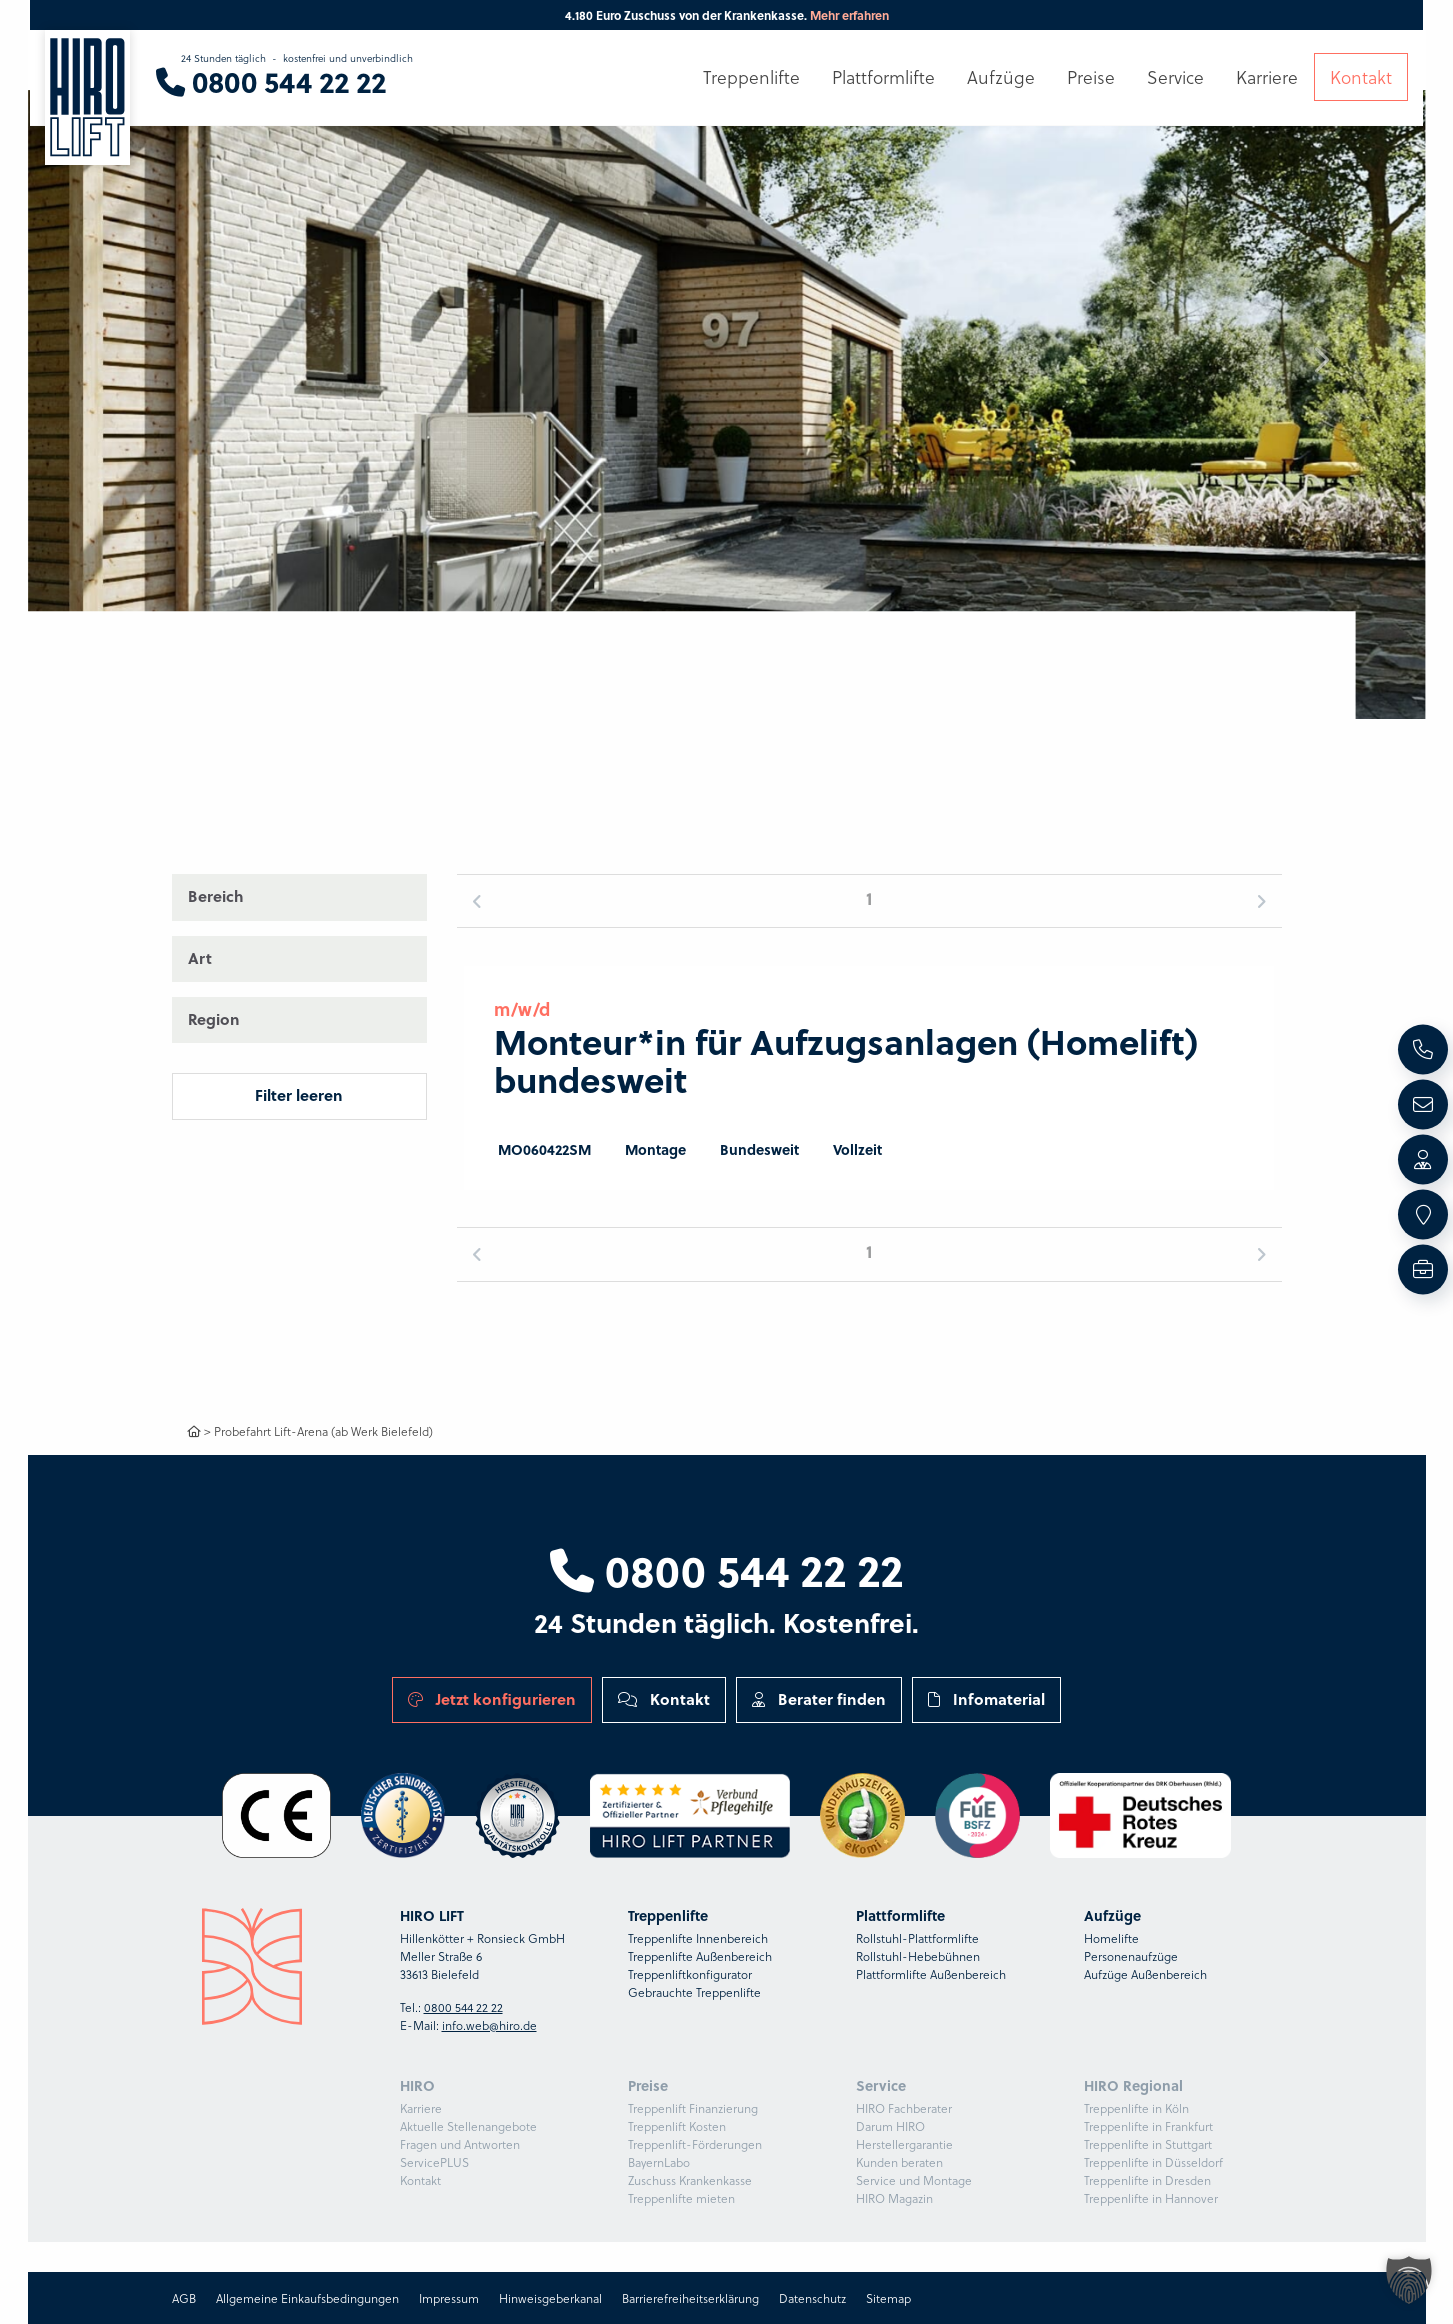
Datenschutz (812, 2298)
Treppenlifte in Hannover (1151, 2198)
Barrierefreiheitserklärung (690, 2298)
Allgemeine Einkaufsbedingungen (307, 2298)
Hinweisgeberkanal (550, 2298)
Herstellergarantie (904, 2144)
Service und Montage (914, 2180)
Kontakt (664, 1699)
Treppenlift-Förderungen (695, 2144)
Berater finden (819, 1699)
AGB (184, 2298)
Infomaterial (986, 1699)
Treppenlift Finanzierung (693, 2108)
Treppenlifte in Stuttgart (1148, 2144)
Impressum (449, 2298)
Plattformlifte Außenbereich (931, 1974)
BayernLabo (659, 2162)
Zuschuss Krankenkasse (690, 2180)
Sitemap (888, 2298)
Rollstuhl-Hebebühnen (918, 1956)
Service (1175, 77)
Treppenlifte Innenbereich (698, 1938)
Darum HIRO (890, 2126)
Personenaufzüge (1131, 1956)
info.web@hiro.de (489, 2025)
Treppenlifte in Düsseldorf (1153, 2162)
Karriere (421, 2108)
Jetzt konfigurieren (492, 1699)
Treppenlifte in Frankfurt (1148, 2126)
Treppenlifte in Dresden (1147, 2180)
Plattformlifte (883, 77)
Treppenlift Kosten (677, 2126)
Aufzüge (1001, 77)
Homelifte (1111, 1938)
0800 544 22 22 (726, 1569)
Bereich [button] (216, 896)
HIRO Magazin (894, 2198)
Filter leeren (299, 1095)
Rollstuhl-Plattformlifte (917, 1938)
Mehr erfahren (849, 15)
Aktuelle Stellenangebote (468, 2126)
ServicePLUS (434, 2162)
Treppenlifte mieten (681, 2198)
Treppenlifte (751, 77)
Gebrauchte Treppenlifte (694, 1992)
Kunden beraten (899, 2162)
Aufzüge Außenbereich (1145, 1974)
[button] (1321, 359)
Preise (1091, 77)
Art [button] (200, 958)
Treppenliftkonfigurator (690, 1974)
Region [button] (214, 1019)
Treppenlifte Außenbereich (700, 1956)
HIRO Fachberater (904, 2108)
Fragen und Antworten (460, 2144)
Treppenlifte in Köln (1136, 2108)
